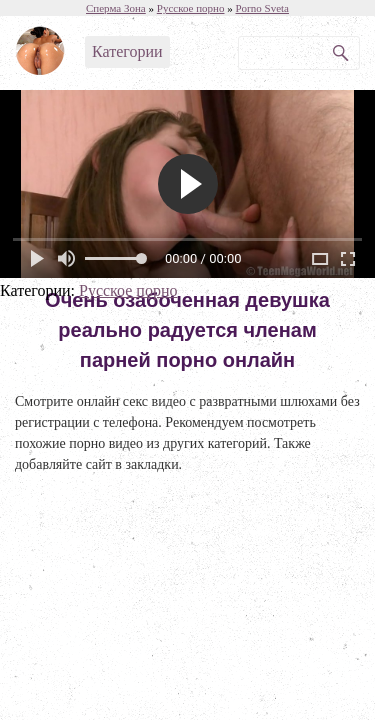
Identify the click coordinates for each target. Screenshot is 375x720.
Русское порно (128, 290)
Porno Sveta (261, 8)
